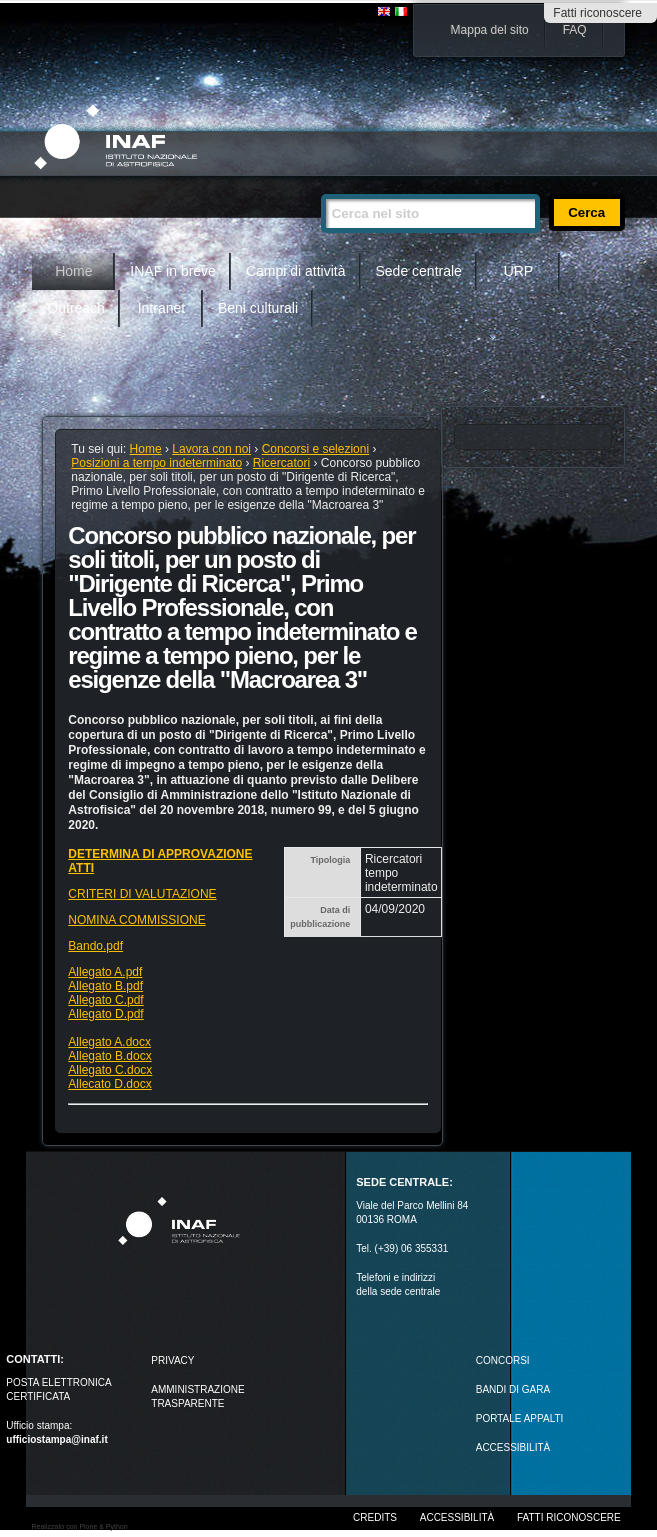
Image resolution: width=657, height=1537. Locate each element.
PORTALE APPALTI (520, 1418)
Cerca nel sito (320, 185)
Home (73, 271)
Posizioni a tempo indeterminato (156, 463)
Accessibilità (457, 1517)
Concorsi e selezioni (315, 449)
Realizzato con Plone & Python (80, 1526)
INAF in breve (173, 271)
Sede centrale (419, 271)
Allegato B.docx (109, 1056)
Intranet (161, 308)
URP (519, 271)
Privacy (172, 1360)
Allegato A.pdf (105, 972)
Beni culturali (258, 308)
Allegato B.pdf (105, 986)
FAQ (575, 30)
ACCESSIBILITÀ (513, 1447)
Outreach (76, 308)
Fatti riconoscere (597, 13)
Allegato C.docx (110, 1070)
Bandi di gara (513, 1389)
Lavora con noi (211, 449)
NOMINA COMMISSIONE (136, 920)
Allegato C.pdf (105, 1000)
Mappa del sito (490, 30)
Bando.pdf (95, 946)
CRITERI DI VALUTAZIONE (142, 894)
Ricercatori (281, 463)
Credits (375, 1517)
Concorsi (503, 1360)
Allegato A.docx (109, 1042)
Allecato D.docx (109, 1084)
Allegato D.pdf (105, 1014)
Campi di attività (296, 271)
